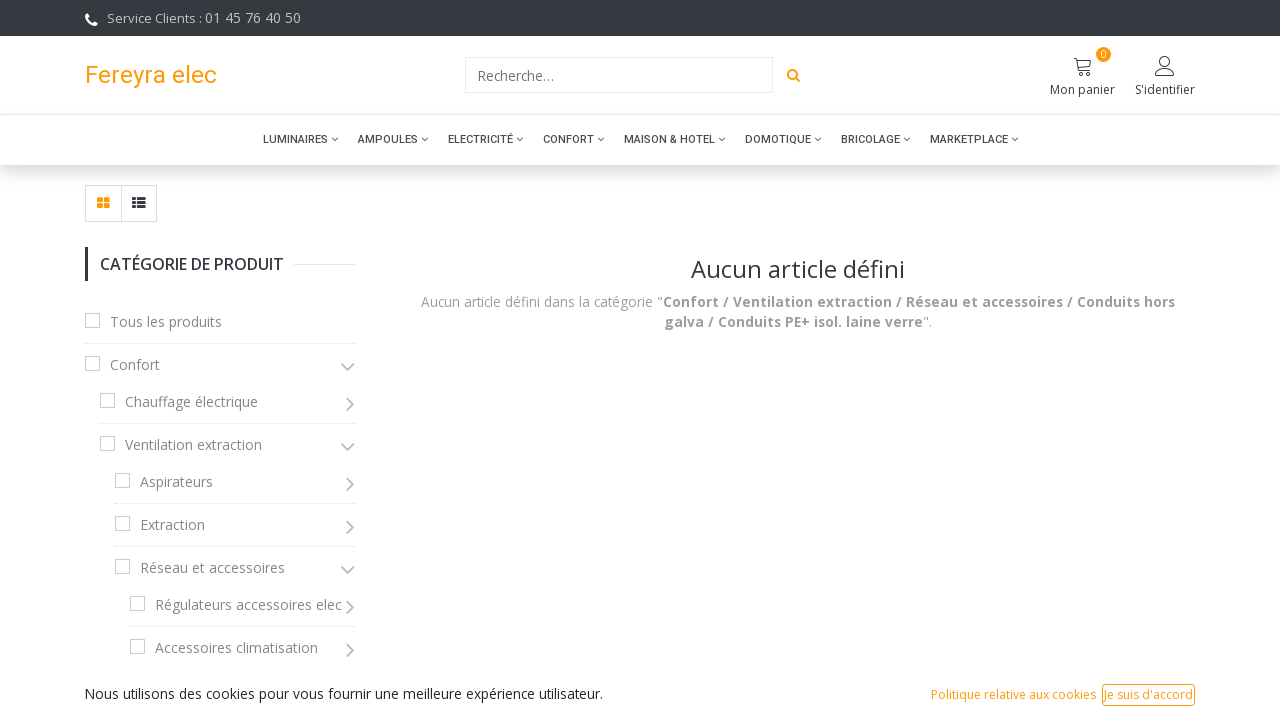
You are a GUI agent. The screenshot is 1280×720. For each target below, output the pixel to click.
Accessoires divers (214, 690)
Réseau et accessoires (212, 567)
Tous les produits (166, 321)
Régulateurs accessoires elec (248, 604)
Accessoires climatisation (236, 647)
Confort (135, 364)
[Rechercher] (793, 75)
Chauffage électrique (191, 401)
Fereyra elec (151, 74)
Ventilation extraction (193, 444)
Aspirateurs (176, 481)
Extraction (172, 524)
